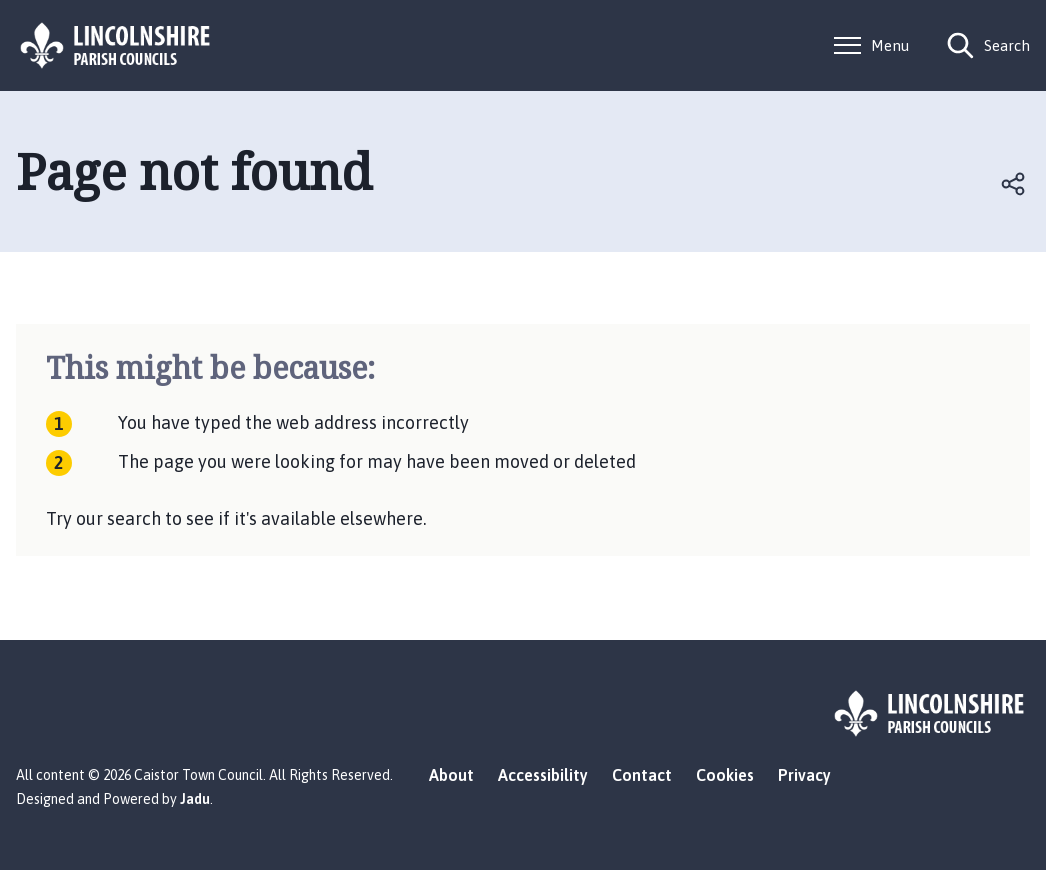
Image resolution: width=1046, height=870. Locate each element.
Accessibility (543, 775)
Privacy (804, 775)
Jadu (195, 799)
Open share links (1014, 184)
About (451, 775)
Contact (642, 775)
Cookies (725, 775)
